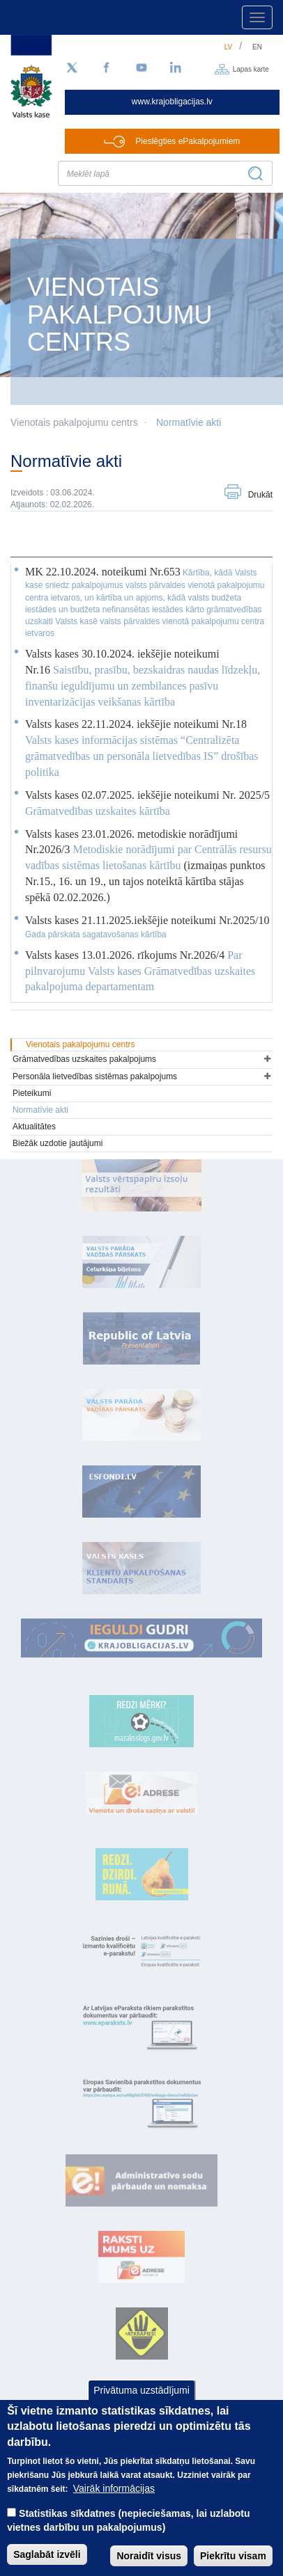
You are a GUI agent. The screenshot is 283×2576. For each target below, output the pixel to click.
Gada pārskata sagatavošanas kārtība (96, 934)
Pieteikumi (32, 1093)
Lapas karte (251, 68)
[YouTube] (141, 68)
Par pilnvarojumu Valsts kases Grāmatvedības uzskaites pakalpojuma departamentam (140, 971)
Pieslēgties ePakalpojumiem (187, 141)
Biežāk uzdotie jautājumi (57, 1143)
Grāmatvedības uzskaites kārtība (97, 811)
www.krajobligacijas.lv (172, 101)
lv (228, 47)
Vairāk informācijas (114, 2505)
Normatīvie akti (188, 422)
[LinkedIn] (176, 68)
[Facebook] (107, 68)
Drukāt (260, 495)
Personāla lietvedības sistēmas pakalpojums (95, 1076)
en (257, 47)
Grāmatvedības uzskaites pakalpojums (84, 1059)
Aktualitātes (34, 1126)
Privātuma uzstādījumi (141, 2406)
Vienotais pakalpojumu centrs (80, 1044)
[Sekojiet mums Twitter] (72, 68)
